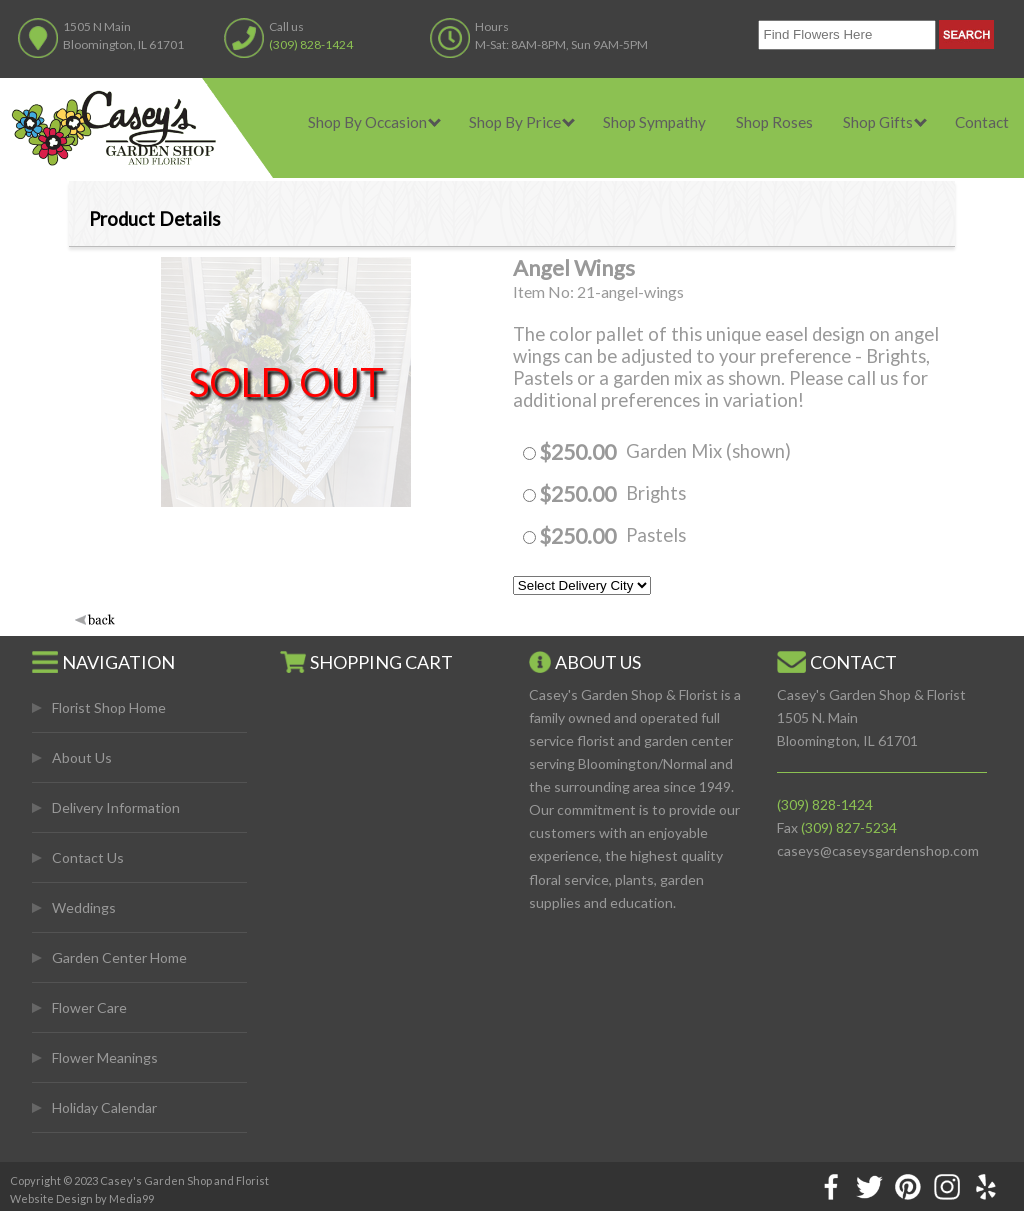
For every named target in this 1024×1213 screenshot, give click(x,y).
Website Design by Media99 (82, 1198)
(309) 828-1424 (311, 44)
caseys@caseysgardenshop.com (878, 850)
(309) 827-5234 (849, 827)
